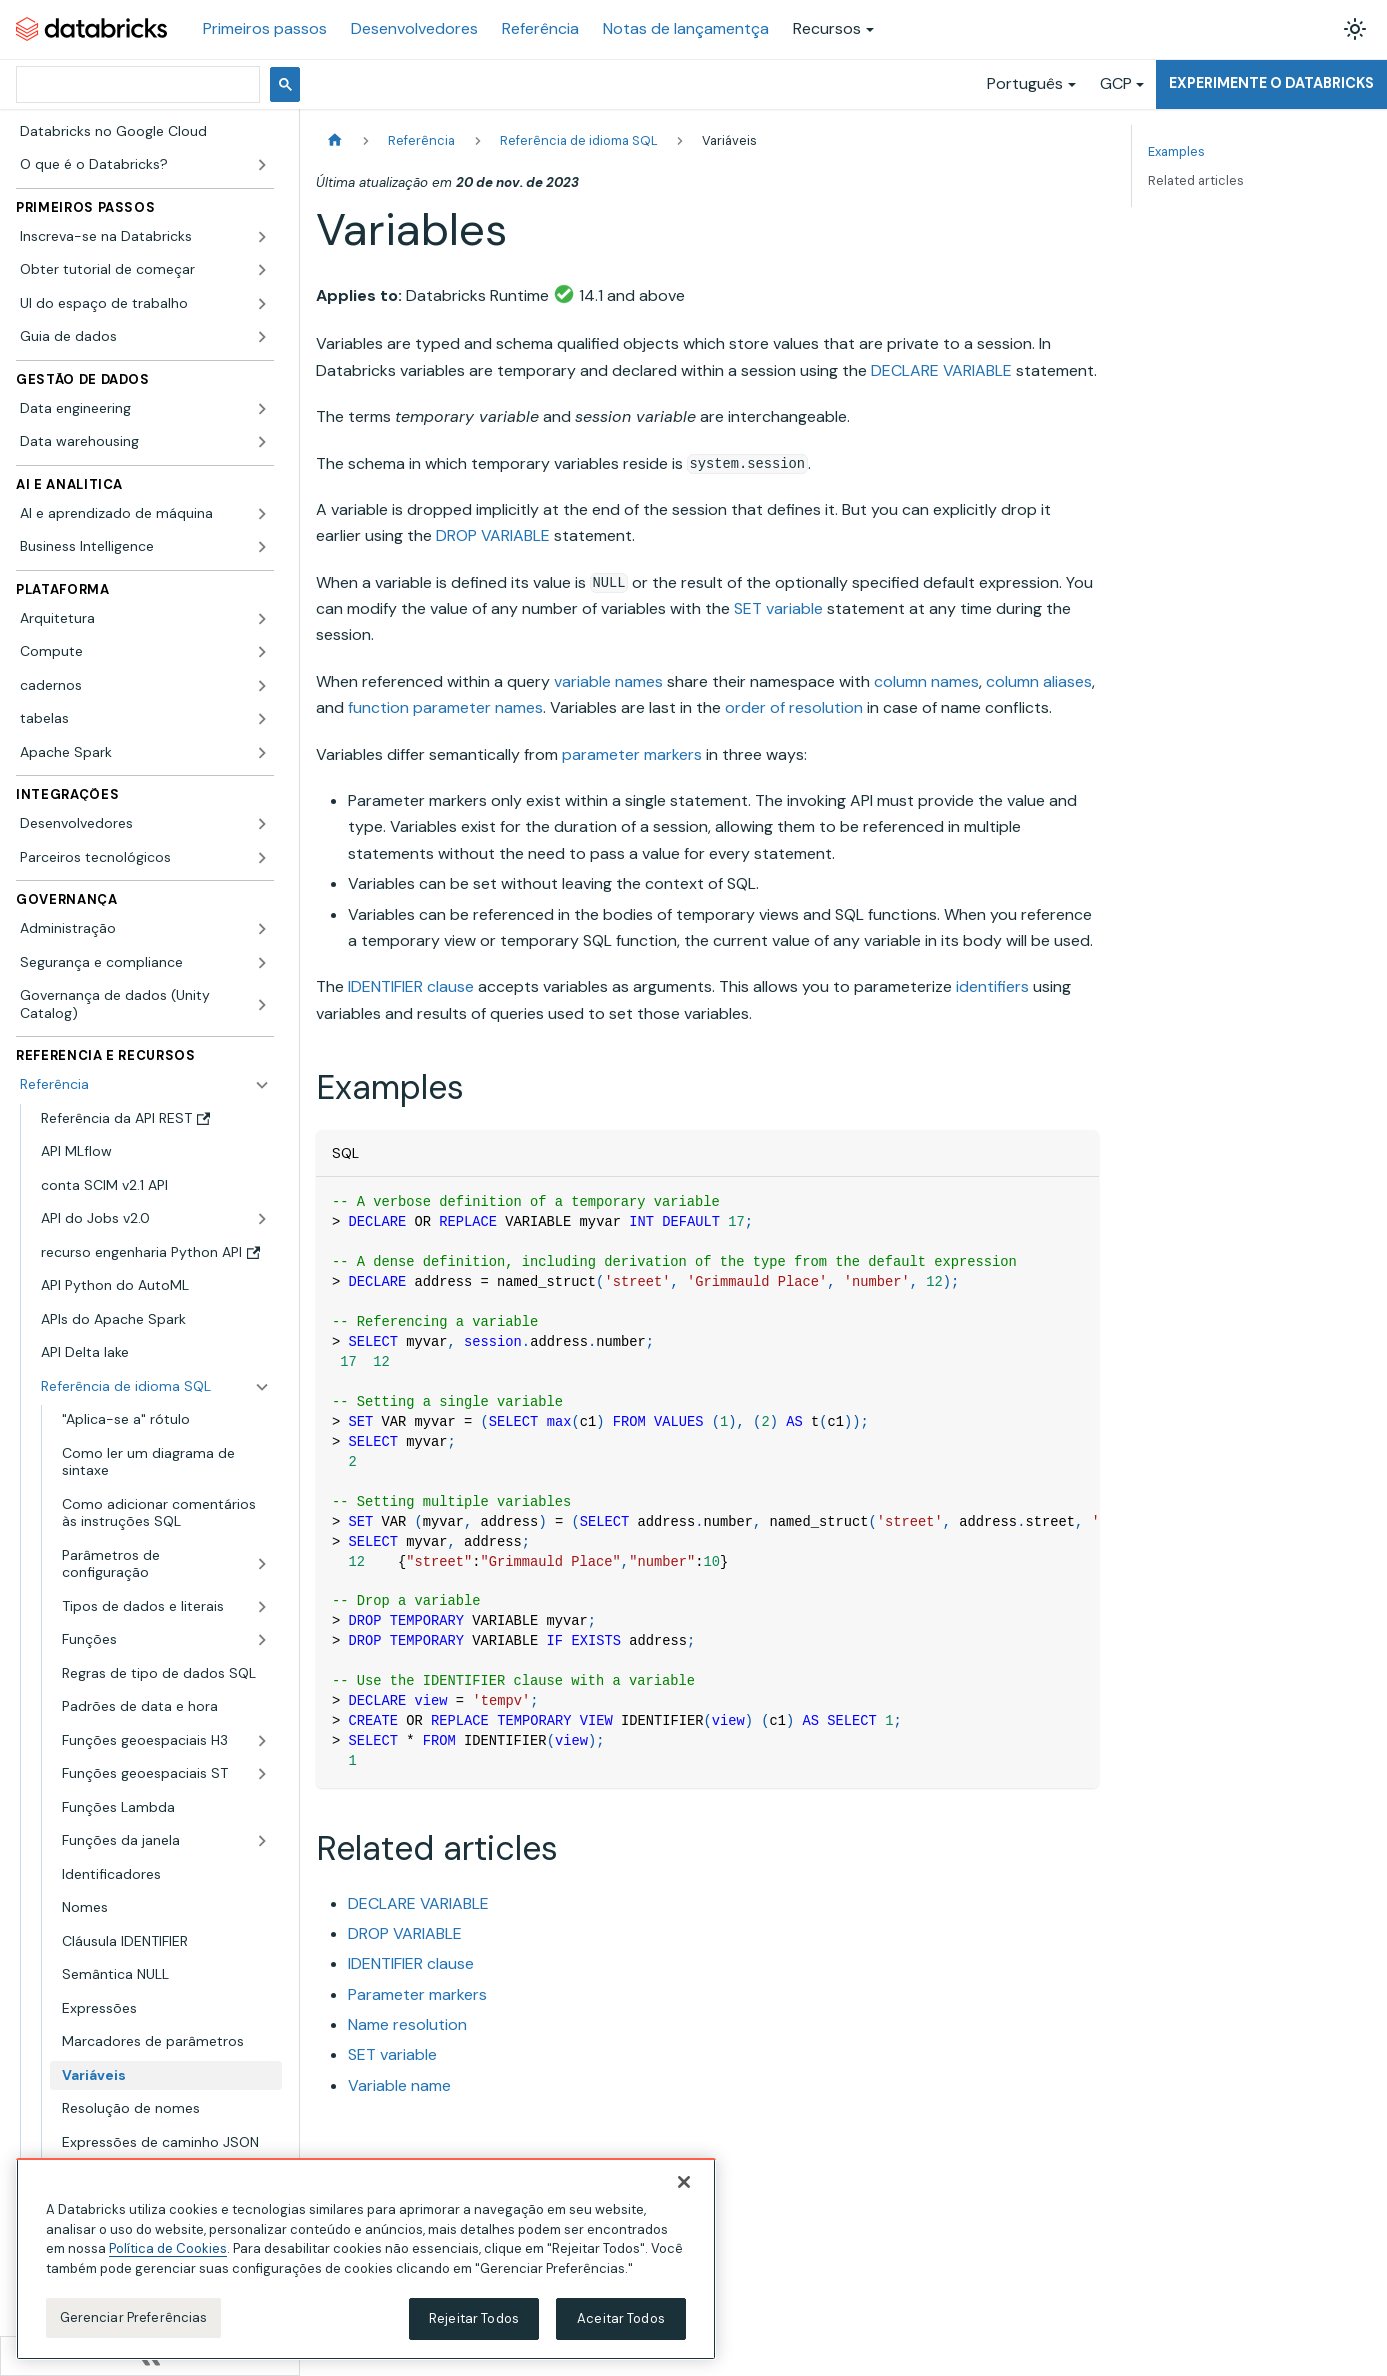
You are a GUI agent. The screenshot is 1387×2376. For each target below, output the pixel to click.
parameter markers (632, 754)
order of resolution (794, 707)
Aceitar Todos (621, 2318)
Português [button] (1025, 83)
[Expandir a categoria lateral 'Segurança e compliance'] (262, 963)
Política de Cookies (168, 2248)
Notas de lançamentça (686, 28)
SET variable (778, 608)
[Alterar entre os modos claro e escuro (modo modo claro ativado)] (1355, 29)
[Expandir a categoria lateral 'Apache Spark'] (262, 753)
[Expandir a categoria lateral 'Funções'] (262, 1640)
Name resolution (407, 2024)
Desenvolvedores (414, 28)
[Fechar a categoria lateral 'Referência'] (262, 1085)
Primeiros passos (265, 28)
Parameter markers (417, 1994)
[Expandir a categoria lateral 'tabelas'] (262, 719)
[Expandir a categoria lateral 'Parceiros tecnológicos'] (262, 858)
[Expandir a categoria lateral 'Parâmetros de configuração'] (262, 1564)
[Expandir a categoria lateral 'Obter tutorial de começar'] (262, 270)
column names (926, 681)
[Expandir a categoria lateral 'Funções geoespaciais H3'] (262, 1741)
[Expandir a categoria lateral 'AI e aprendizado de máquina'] (262, 514)
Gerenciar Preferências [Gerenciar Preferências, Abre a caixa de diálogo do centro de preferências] (134, 2317)
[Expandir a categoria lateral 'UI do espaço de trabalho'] (262, 304)
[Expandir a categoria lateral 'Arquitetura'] (262, 619)
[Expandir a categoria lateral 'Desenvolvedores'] (262, 824)
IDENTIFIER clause (411, 986)
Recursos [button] (827, 28)
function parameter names (445, 707)
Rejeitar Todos (474, 2318)
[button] (145, 237)
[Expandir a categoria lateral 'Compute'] (262, 652)
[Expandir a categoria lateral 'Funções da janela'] (262, 1841)
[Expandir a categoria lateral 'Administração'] (262, 929)
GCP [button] (1116, 83)
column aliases (1039, 681)
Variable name (399, 2085)
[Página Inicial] (335, 140)
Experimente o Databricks (1271, 83)
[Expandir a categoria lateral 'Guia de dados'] (262, 337)
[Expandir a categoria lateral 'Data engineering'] (262, 409)
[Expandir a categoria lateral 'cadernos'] (262, 686)
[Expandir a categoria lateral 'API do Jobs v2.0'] (262, 1219)
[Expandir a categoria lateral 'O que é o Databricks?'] (262, 165)
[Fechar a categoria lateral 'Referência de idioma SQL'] (262, 1387)
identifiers (992, 986)
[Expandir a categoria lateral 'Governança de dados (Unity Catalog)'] (262, 1004)
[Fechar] (684, 2182)
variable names (608, 681)
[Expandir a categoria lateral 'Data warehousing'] (262, 442)
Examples (1176, 151)
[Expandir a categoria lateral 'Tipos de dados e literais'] (262, 1607)
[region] (366, 2259)
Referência (540, 28)
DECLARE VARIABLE (941, 370)
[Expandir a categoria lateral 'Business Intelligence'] (262, 547)
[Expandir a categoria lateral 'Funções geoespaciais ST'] (262, 1774)
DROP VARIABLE (493, 535)
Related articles (1196, 180)
